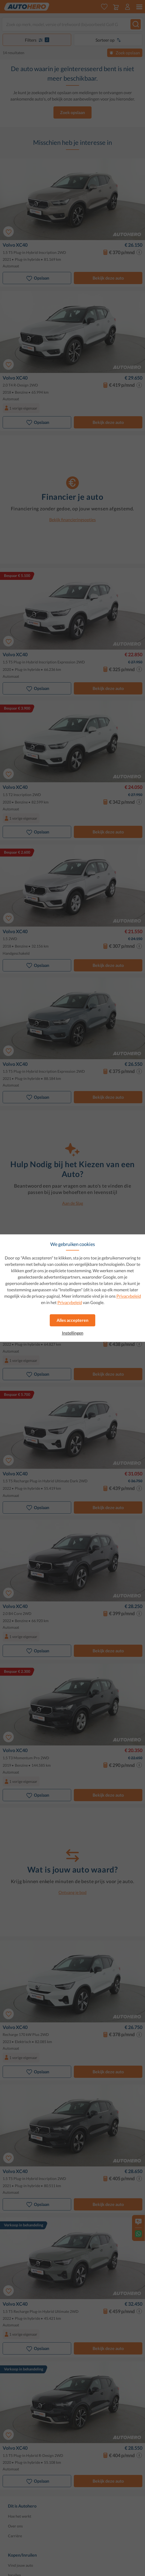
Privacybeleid (128, 1295)
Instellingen (72, 1333)
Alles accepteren (72, 1320)
